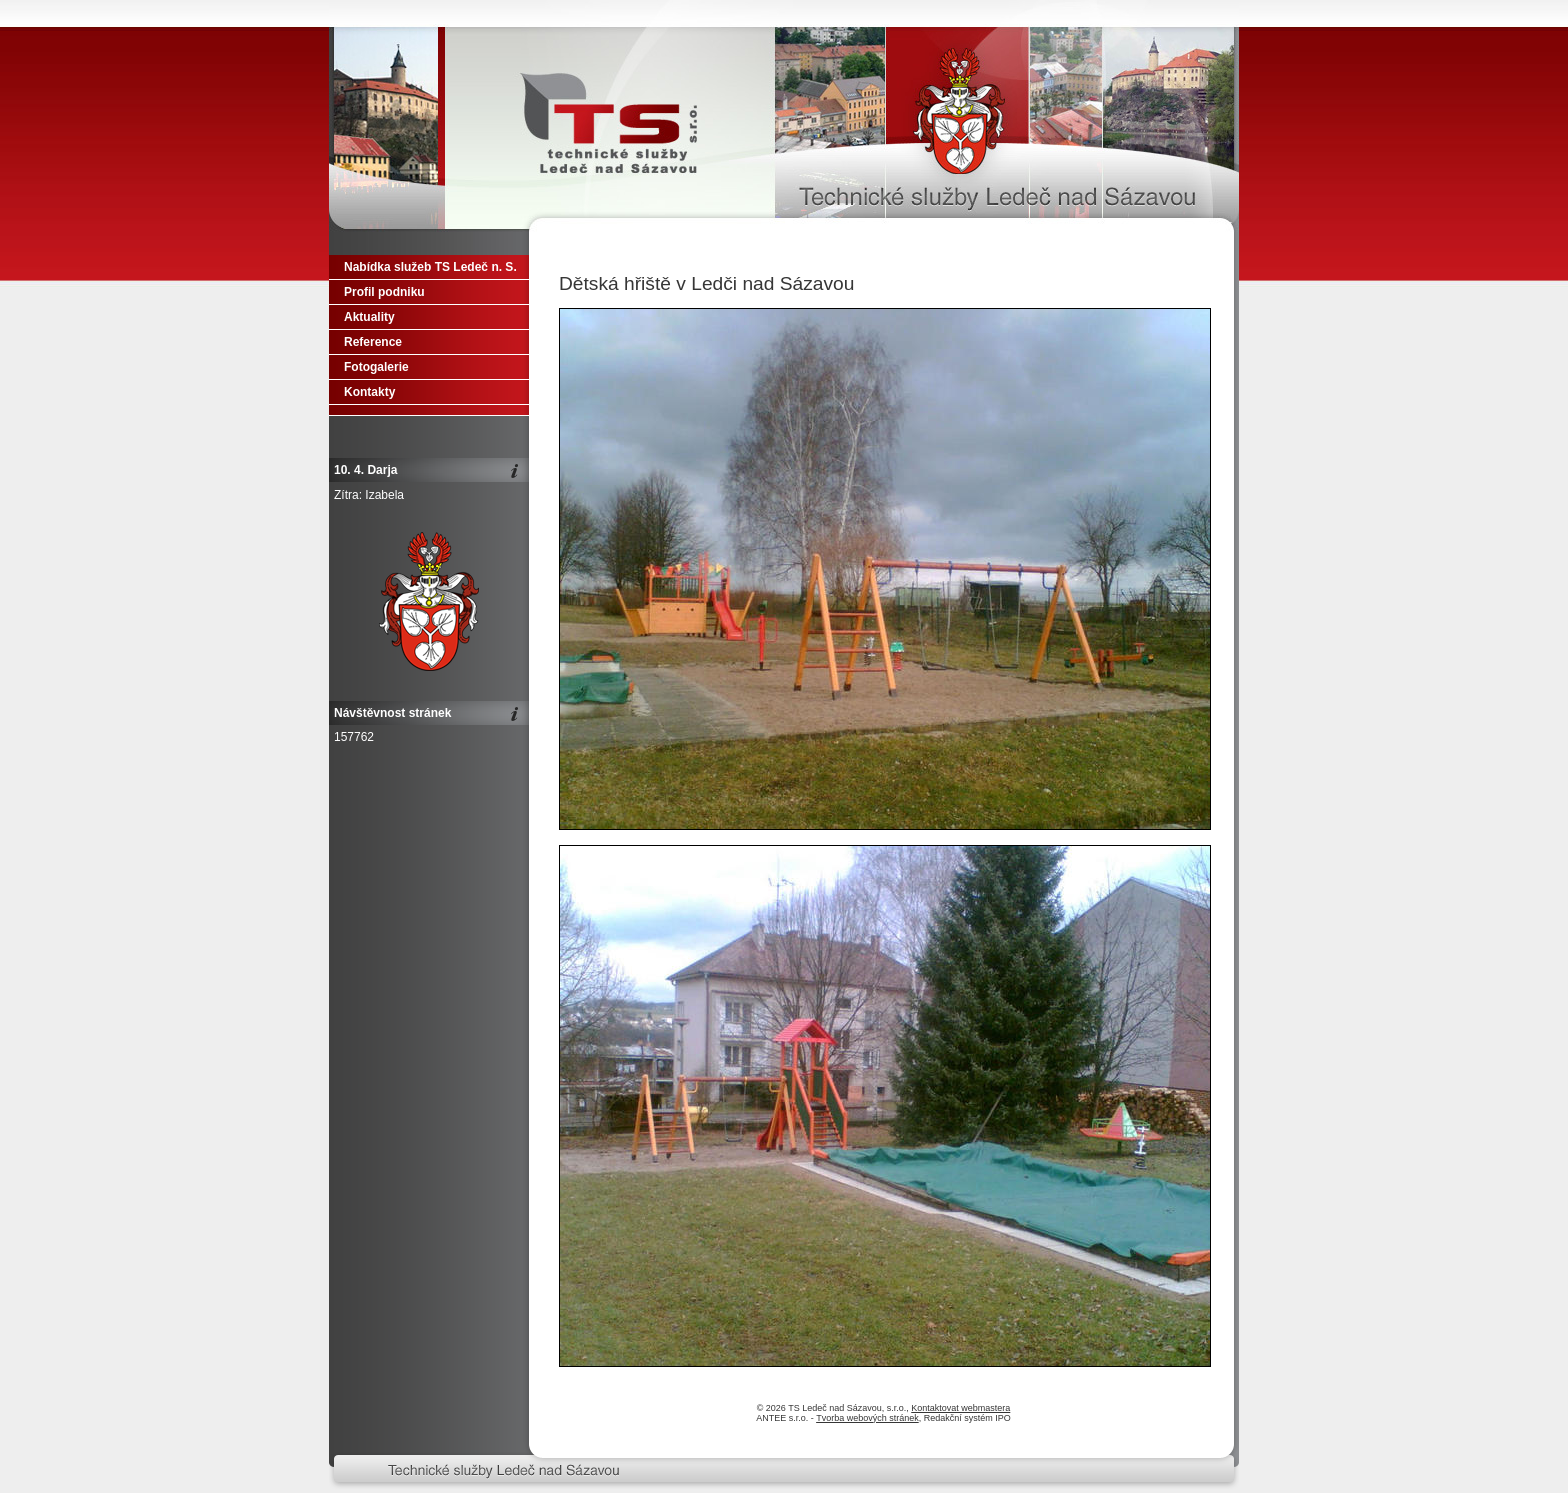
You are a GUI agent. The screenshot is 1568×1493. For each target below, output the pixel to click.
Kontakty (369, 392)
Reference (373, 342)
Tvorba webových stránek (867, 1418)
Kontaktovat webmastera (960, 1408)
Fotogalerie (376, 367)
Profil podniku (384, 292)
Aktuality (369, 317)
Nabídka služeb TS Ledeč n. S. (430, 267)
